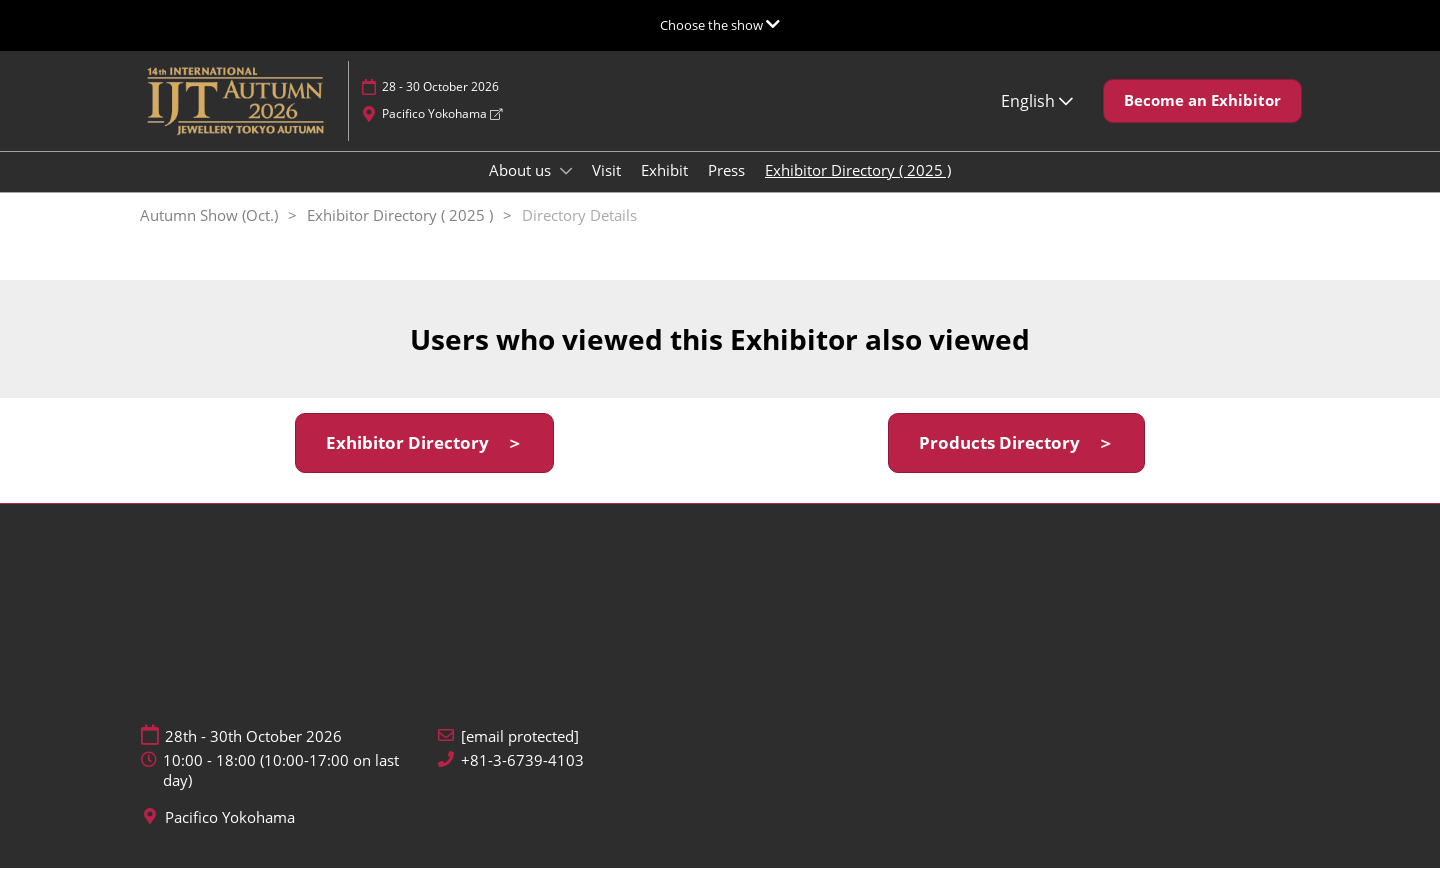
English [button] (1037, 120)
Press (726, 189)
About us (522, 189)
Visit (606, 189)
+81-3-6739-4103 (522, 778)
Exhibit (664, 189)
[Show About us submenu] (566, 190)
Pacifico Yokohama (442, 132)
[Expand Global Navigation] (720, 25)
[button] (1202, 120)
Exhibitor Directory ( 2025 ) (858, 189)
